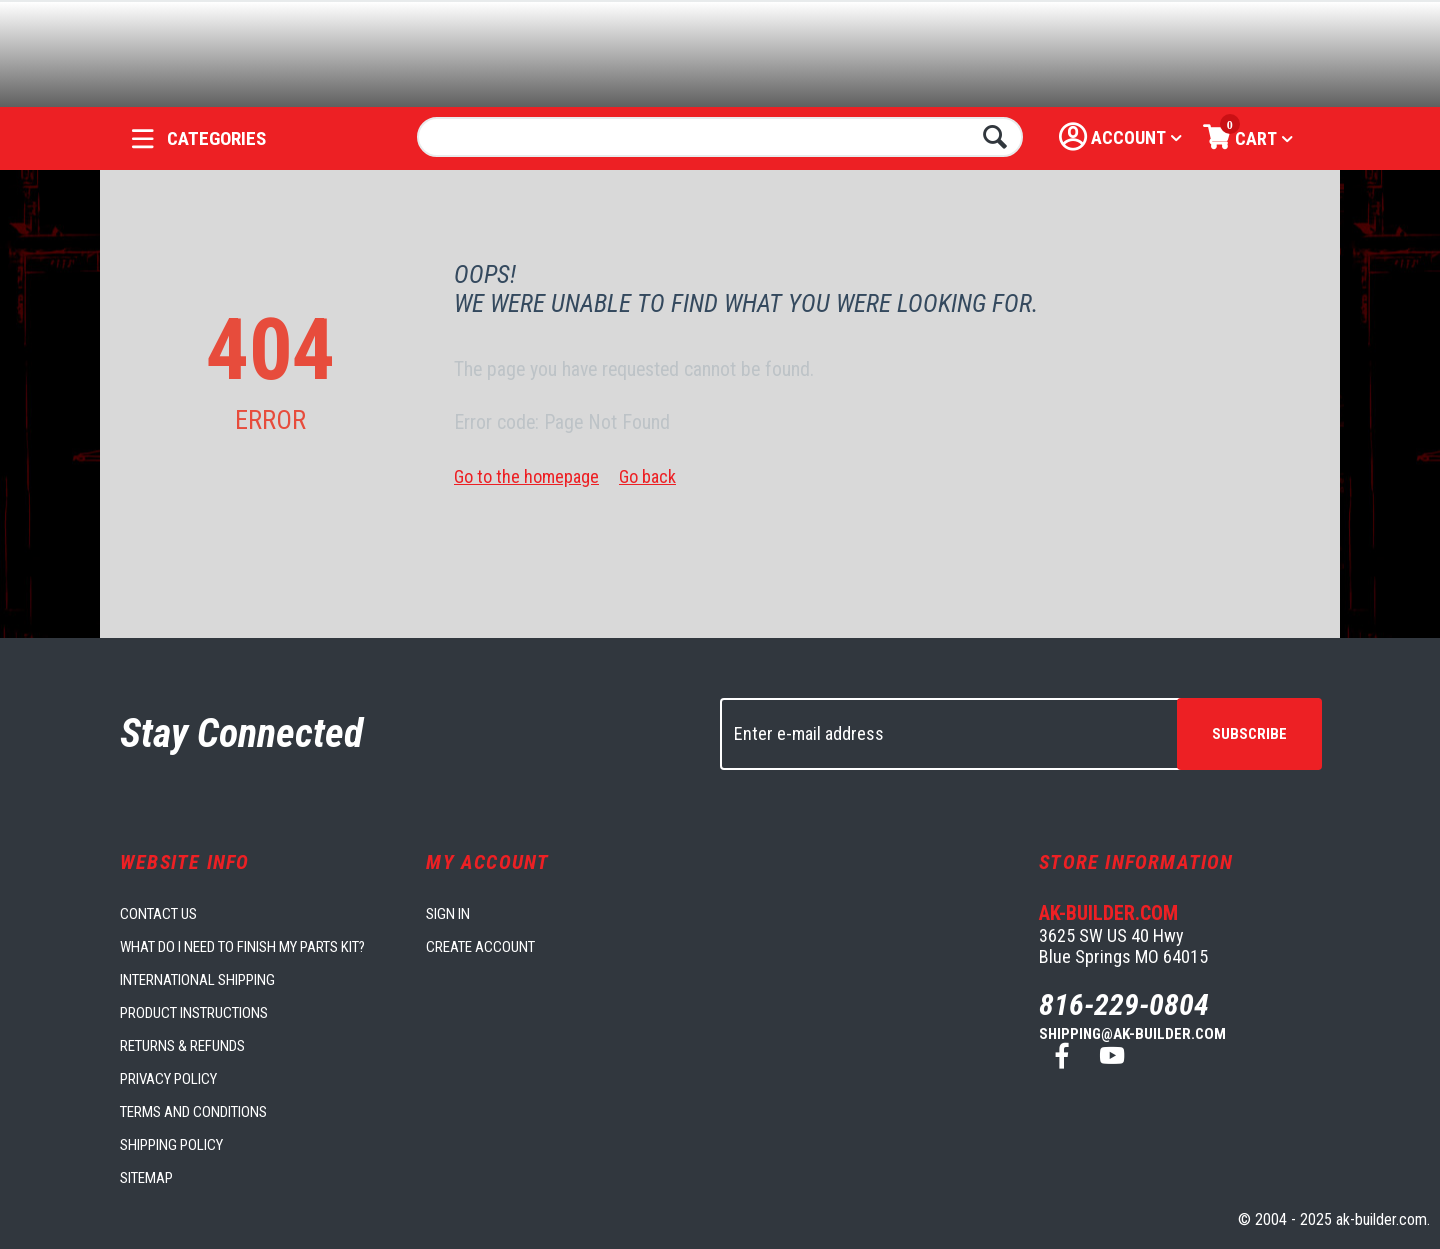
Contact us (158, 914)
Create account (480, 947)
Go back (647, 476)
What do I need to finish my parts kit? (242, 947)
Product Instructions (194, 1013)
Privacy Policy (168, 1079)
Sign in (448, 914)
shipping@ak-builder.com (1132, 1034)
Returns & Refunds (182, 1046)
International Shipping (197, 980)
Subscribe (1249, 734)
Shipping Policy (171, 1145)
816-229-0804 (1124, 1004)
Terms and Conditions (193, 1112)
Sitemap (146, 1178)
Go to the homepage (526, 476)
